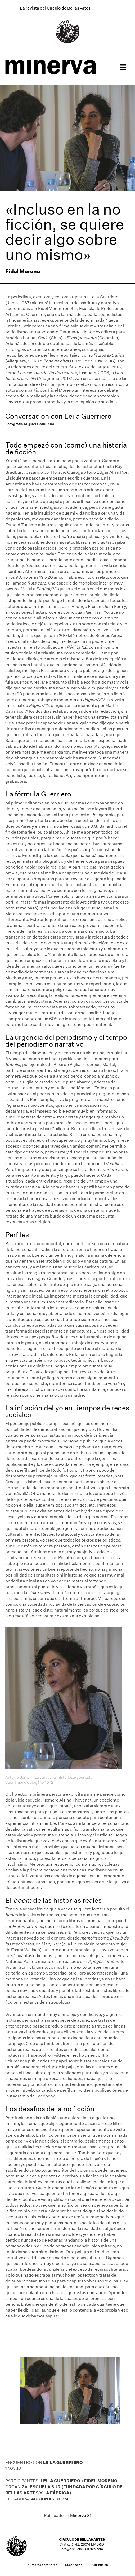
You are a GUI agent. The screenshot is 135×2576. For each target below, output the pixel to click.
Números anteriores (42, 2564)
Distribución (99, 2564)
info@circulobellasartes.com (82, 2549)
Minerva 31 (80, 2515)
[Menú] (123, 67)
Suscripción (73, 2564)
